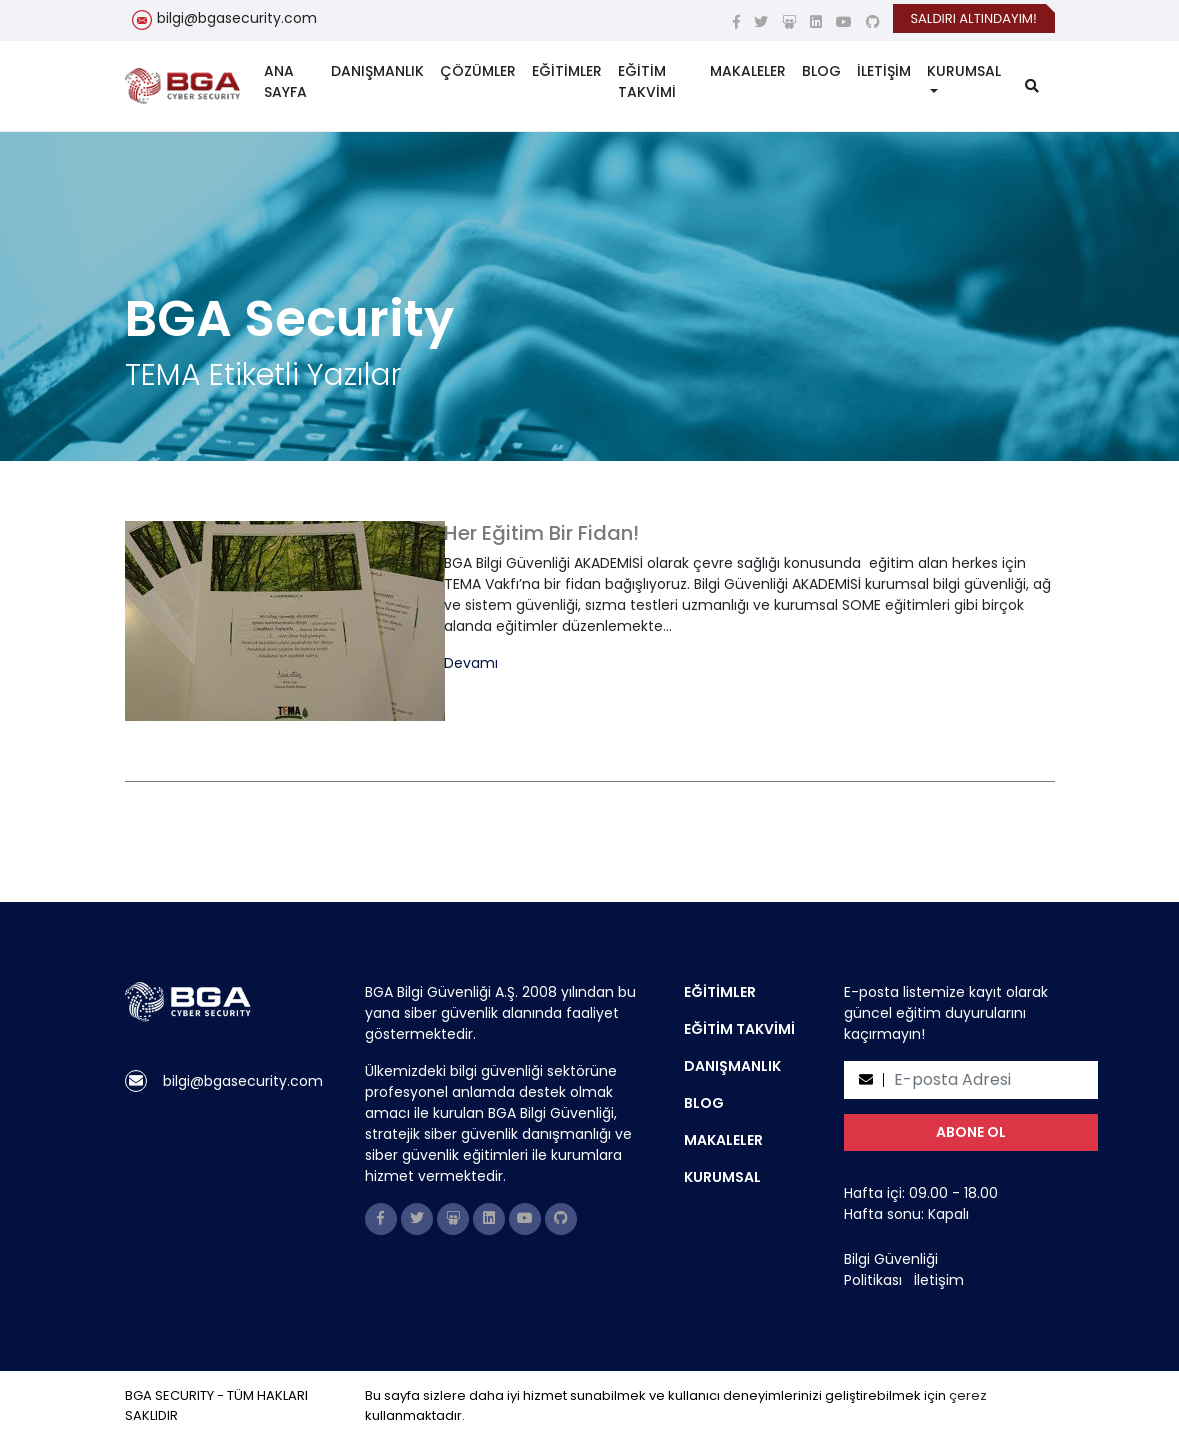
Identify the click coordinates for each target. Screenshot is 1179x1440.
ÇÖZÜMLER (478, 71)
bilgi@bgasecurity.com (237, 18)
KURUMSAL (964, 71)
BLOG (821, 71)
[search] (1032, 86)
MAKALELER (748, 71)
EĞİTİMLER (567, 71)
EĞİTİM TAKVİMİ (647, 81)
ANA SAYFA (285, 81)
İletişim (939, 1280)
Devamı (471, 663)
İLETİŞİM (884, 71)
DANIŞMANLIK (377, 71)
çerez (968, 1395)
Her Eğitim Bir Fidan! (541, 533)
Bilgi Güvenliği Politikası (891, 1269)
